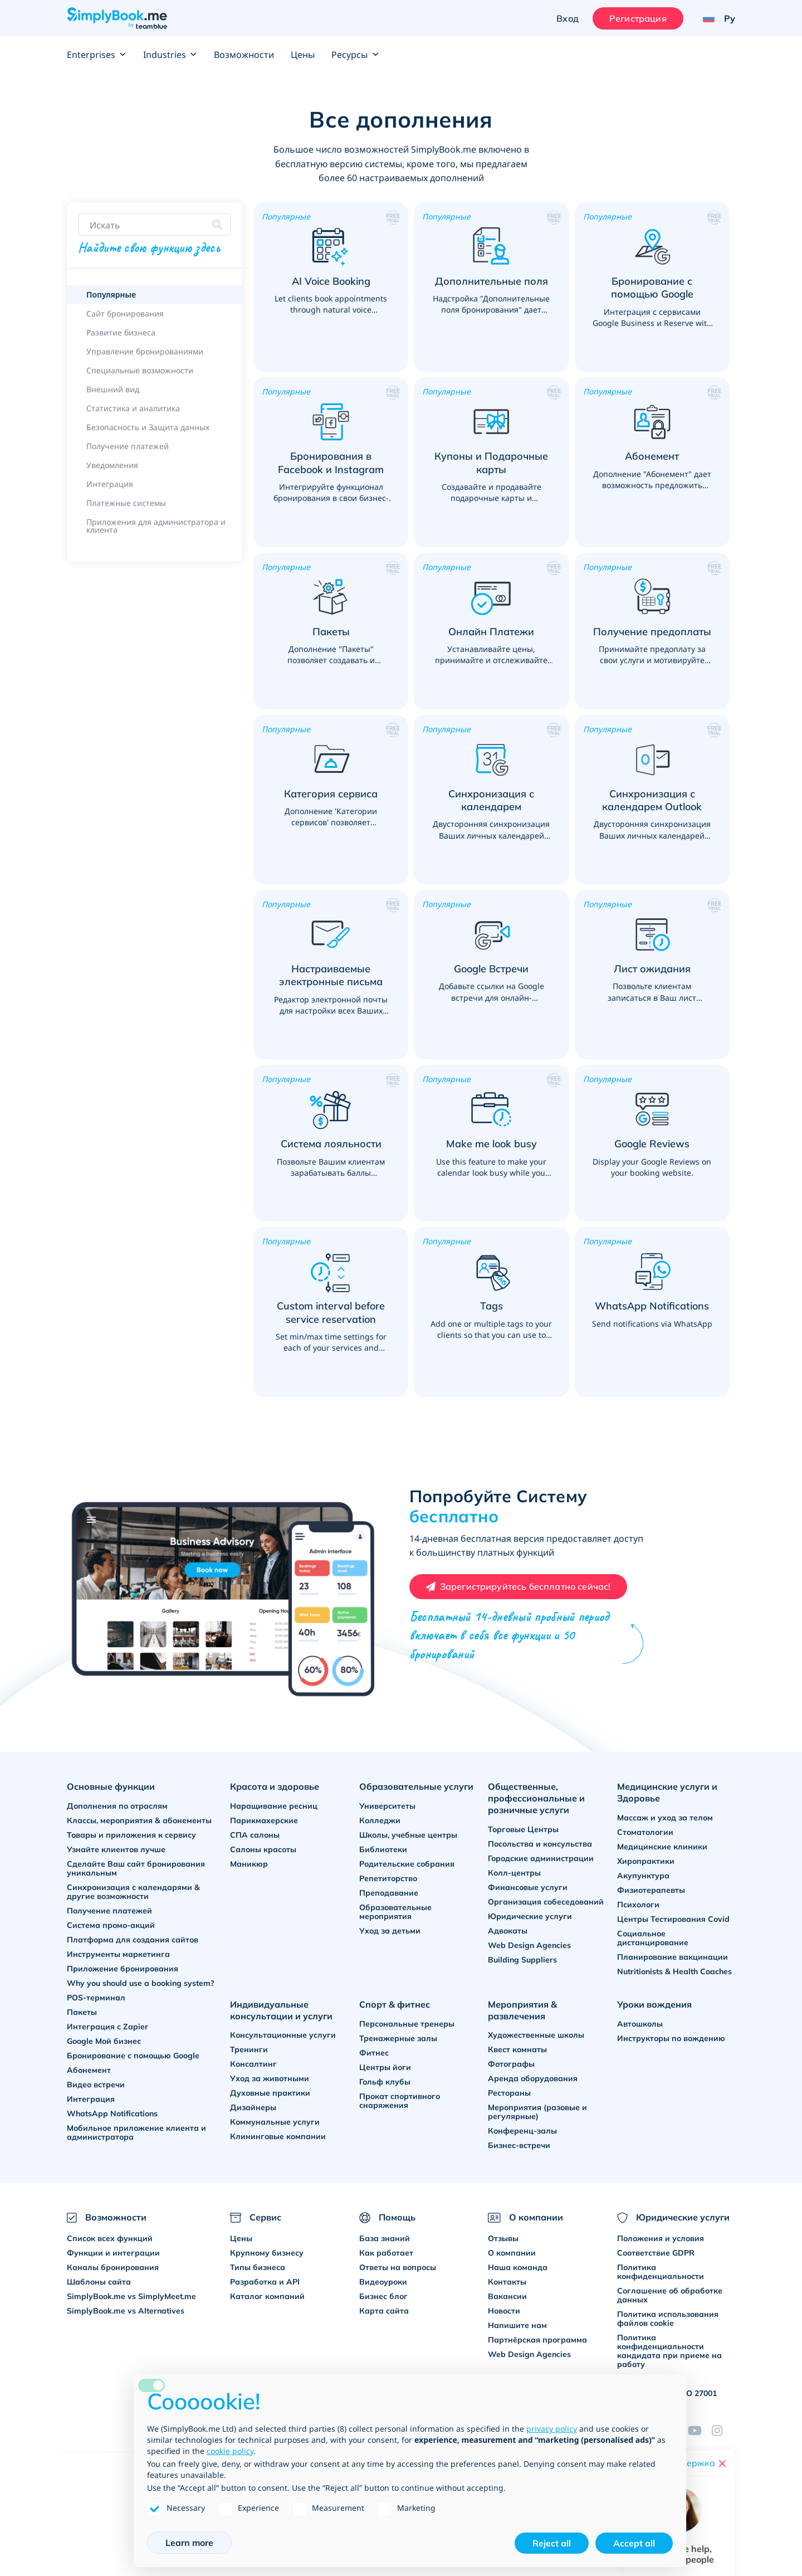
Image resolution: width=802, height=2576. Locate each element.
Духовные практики (270, 2093)
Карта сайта (384, 2311)
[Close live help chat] (722, 2463)
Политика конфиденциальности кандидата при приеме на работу (669, 2350)
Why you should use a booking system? (140, 1983)
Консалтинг (253, 2064)
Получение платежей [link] (127, 446)
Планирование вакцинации (672, 1957)
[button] (330, 287)
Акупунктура (643, 1876)
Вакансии (507, 2296)
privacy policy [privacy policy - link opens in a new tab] (551, 2428)
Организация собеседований (546, 1902)
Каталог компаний (267, 2296)
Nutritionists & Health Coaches (674, 1971)
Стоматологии (645, 1832)
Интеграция (91, 2099)
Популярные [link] (111, 294)
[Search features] (154, 224)
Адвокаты (507, 1931)
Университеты (387, 1806)
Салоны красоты (263, 1849)
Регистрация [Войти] (638, 18)
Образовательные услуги (416, 1786)
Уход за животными (269, 2078)
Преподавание (388, 1893)
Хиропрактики (645, 1861)
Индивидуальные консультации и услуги (281, 2010)
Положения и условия (660, 2238)
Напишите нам (517, 2325)
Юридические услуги (530, 1916)
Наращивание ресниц (273, 1806)
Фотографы (511, 2064)
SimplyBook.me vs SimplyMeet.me (131, 2296)
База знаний (384, 2238)
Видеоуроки (383, 2282)
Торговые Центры (523, 1829)
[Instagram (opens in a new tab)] (723, 2430)
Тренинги (249, 2049)
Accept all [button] (634, 2543)
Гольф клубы (384, 2082)
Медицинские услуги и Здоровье (667, 1792)
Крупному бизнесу (267, 2253)
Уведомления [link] (112, 465)
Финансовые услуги (528, 1887)
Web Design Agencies (529, 1945)
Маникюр (249, 1864)
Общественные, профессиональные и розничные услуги (536, 1798)
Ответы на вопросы (397, 2267)
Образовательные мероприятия (395, 1911)
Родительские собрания (406, 1864)
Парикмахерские (264, 1820)
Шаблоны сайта (99, 2282)
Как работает (386, 2253)
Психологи (638, 1905)
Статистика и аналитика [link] (133, 408)
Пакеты (82, 2012)
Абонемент (89, 2070)
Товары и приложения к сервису (131, 1835)
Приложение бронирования (122, 1969)
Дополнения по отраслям (117, 1806)
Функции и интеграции (113, 2253)
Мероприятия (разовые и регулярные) (537, 2111)
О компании (512, 2253)
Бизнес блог (383, 2296)
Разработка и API (265, 2282)
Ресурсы (355, 54)
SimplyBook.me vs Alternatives (125, 2311)
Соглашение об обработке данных (669, 2295)
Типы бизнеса (257, 2267)
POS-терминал (96, 1998)
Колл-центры (514, 1873)
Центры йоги (385, 2067)
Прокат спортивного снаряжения (399, 2100)
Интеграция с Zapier (107, 2027)
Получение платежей (109, 1911)
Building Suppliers (522, 1960)
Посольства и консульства (540, 1844)
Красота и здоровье (274, 1786)
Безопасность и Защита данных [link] (147, 427)
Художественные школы (536, 2035)
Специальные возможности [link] (139, 370)
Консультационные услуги (283, 2035)
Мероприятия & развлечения (522, 2010)
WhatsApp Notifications (112, 2113)
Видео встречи (96, 2085)
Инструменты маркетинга (118, 1954)
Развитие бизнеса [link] (120, 332)
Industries (170, 54)
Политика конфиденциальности (660, 2271)
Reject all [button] (551, 2543)
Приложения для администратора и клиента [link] (156, 526)
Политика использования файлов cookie (667, 2318)
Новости (504, 2311)
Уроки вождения (654, 2004)
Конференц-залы (522, 2131)
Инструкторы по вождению (671, 2038)
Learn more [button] (189, 2542)
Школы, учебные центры (408, 1835)
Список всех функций (110, 2238)
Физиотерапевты (651, 1890)
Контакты (507, 2282)
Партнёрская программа (537, 2340)
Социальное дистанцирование (652, 1938)
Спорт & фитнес (394, 2004)
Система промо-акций (111, 1925)
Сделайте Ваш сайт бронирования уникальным (136, 1868)
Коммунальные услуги (275, 2122)
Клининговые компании (278, 2136)
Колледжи (379, 1820)
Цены (303, 54)
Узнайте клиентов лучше (116, 1849)
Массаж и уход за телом (665, 1818)
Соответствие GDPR (656, 2253)
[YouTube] (699, 2430)
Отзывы (503, 2238)
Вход (567, 18)
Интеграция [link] (109, 484)
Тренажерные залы (398, 2038)
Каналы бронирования (113, 2267)
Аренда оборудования (533, 2078)
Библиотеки (383, 1849)
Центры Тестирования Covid (673, 1919)
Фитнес (374, 2053)
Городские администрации (541, 1858)
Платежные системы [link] (126, 503)
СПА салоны (255, 1835)
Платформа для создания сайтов (132, 1940)
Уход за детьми (389, 1931)
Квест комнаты (517, 2049)
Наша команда (517, 2267)
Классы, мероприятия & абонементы (139, 1820)
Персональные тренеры (406, 2024)
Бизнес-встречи (519, 2145)
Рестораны (509, 2093)
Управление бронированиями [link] (144, 351)
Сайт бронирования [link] (125, 313)
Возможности (244, 54)
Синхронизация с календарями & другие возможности (133, 1891)
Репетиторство (388, 1878)
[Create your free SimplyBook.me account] (518, 1586)
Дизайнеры (253, 2107)
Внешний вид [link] (112, 389)
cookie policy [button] (230, 2451)
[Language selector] (715, 18)
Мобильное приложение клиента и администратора (136, 2132)
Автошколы (640, 2024)
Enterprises (96, 54)
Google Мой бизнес (104, 2041)
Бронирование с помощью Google (133, 2056)
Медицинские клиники (662, 1847)
